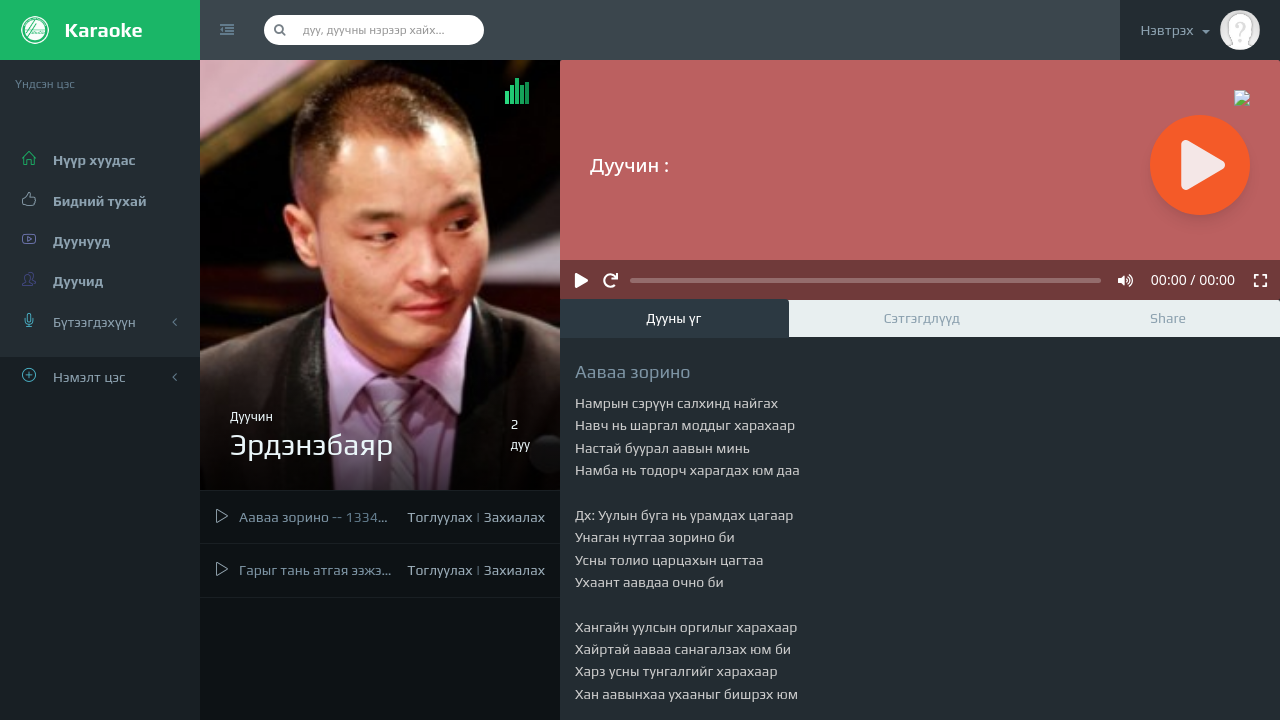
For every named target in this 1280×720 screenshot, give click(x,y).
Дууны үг (673, 318)
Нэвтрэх (1200, 30)
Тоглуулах (439, 517)
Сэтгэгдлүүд (922, 318)
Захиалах (514, 517)
